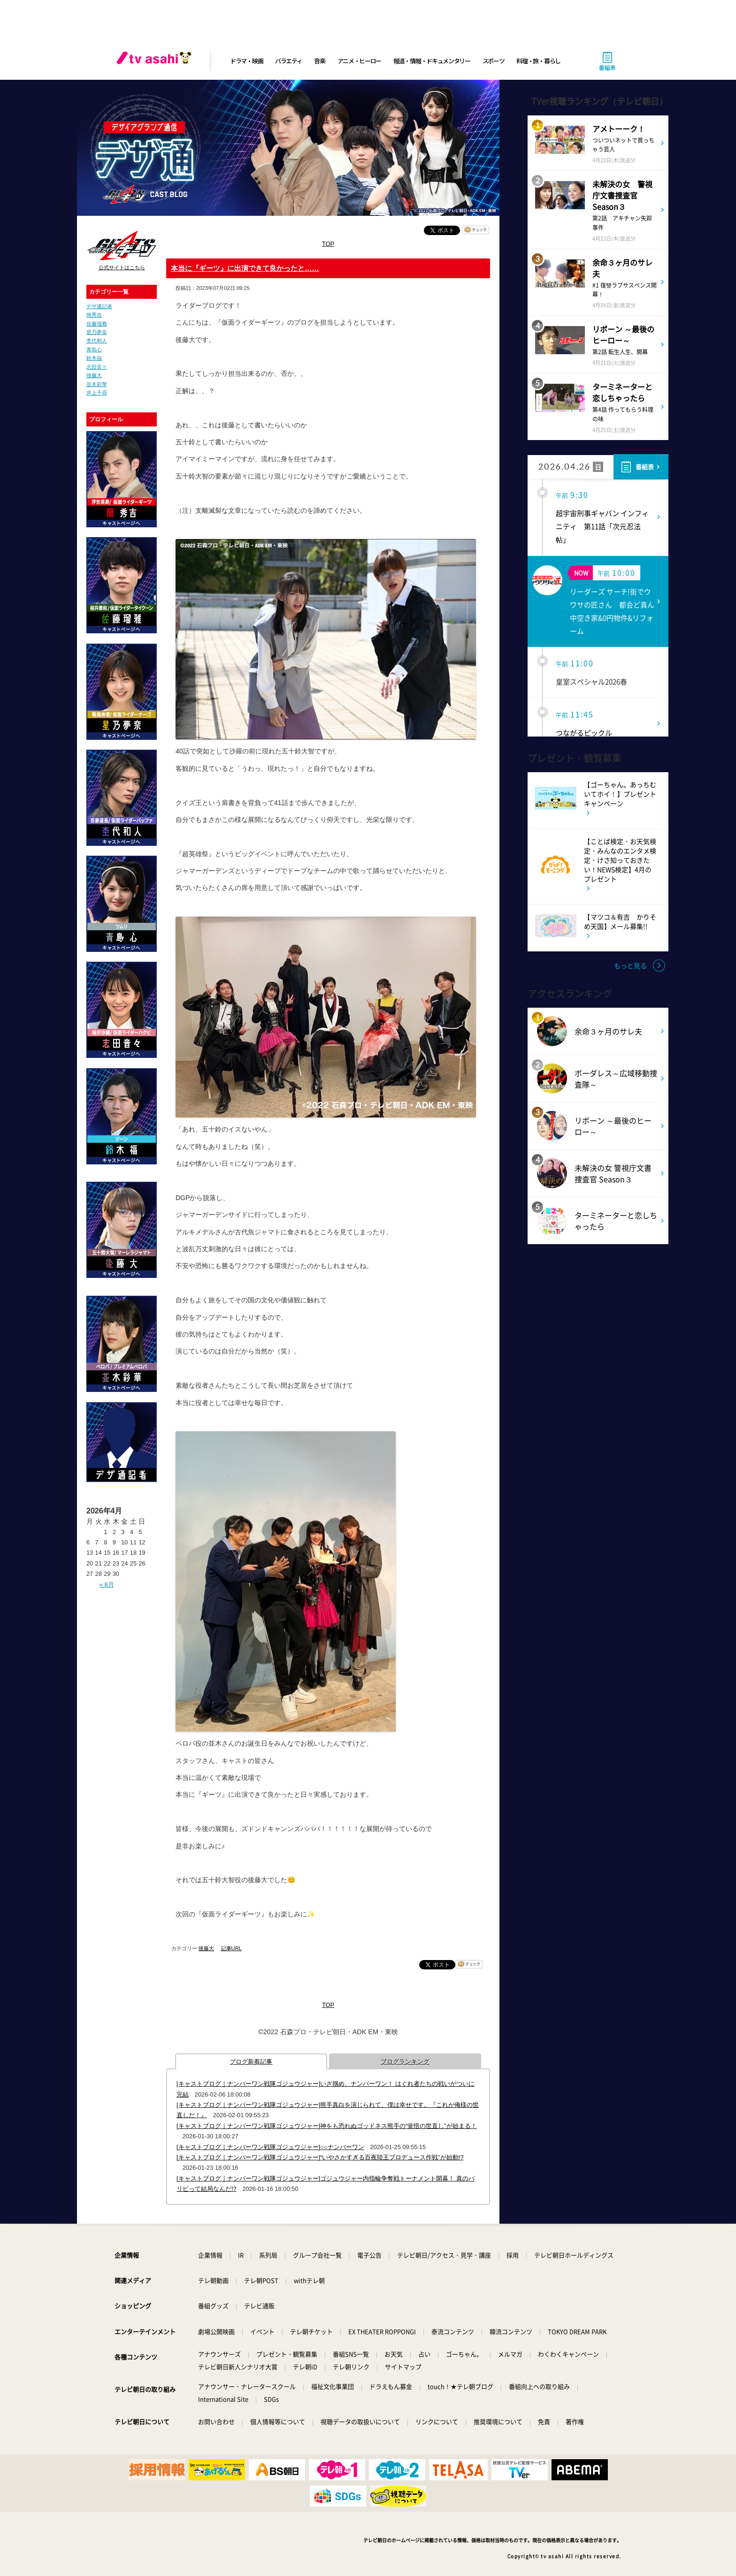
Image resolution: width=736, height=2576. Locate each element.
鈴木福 (94, 358)
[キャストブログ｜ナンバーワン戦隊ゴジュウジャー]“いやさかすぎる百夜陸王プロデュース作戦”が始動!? (319, 2157)
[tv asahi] (155, 61)
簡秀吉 (94, 315)
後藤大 (94, 375)
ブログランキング (405, 2061)
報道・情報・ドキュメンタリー (431, 60)
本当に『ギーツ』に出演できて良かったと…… (245, 268)
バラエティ (288, 60)
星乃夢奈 (96, 332)
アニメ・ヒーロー (359, 60)
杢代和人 (96, 340)
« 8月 (107, 1584)
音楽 (319, 60)
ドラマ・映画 (246, 60)
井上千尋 (96, 392)
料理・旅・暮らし (538, 60)
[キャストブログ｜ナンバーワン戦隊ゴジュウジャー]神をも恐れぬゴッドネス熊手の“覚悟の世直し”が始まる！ (326, 2125)
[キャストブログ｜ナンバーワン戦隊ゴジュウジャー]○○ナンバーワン (270, 2146)
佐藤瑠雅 (96, 324)
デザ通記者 (99, 306)
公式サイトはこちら (122, 267)
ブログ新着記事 (251, 2061)
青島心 (94, 349)
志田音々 (96, 367)
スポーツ (494, 60)
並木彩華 (96, 384)
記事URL (231, 1948)
